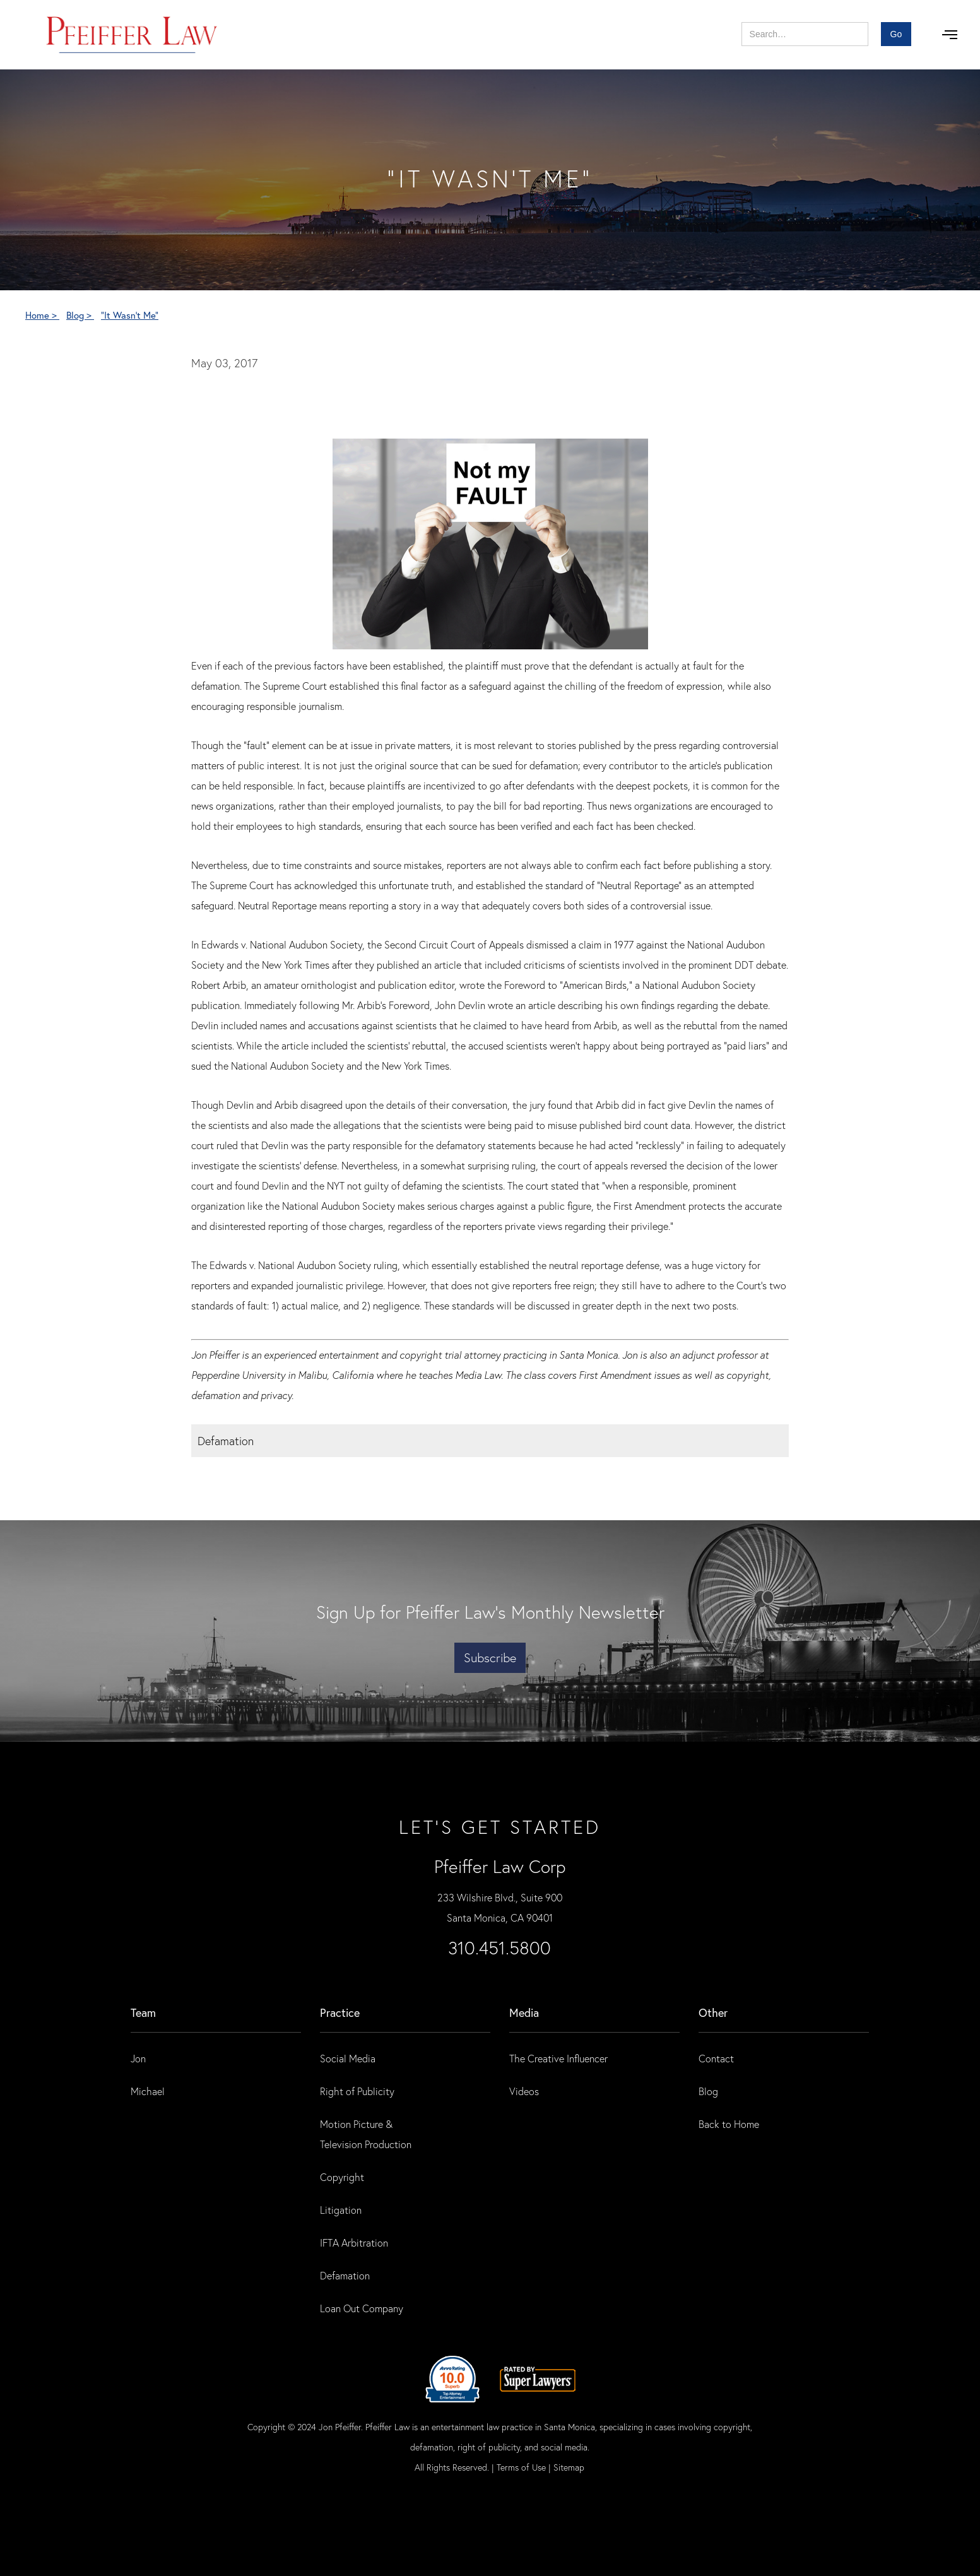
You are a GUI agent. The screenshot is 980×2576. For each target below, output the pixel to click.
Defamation (345, 2275)
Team (143, 2012)
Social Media (347, 2058)
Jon (138, 2058)
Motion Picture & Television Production (365, 2134)
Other (713, 2012)
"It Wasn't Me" (129, 315)
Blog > (80, 315)
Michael (148, 2091)
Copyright (342, 2176)
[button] (949, 34)
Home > (42, 315)
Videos (524, 2091)
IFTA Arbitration (354, 2242)
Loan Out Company (361, 2308)
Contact (716, 2058)
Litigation (341, 2209)
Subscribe (490, 1657)
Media (524, 2012)
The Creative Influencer (558, 2058)
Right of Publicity (357, 2091)
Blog (708, 2091)
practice (340, 2012)
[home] (132, 34)
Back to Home (729, 2123)
